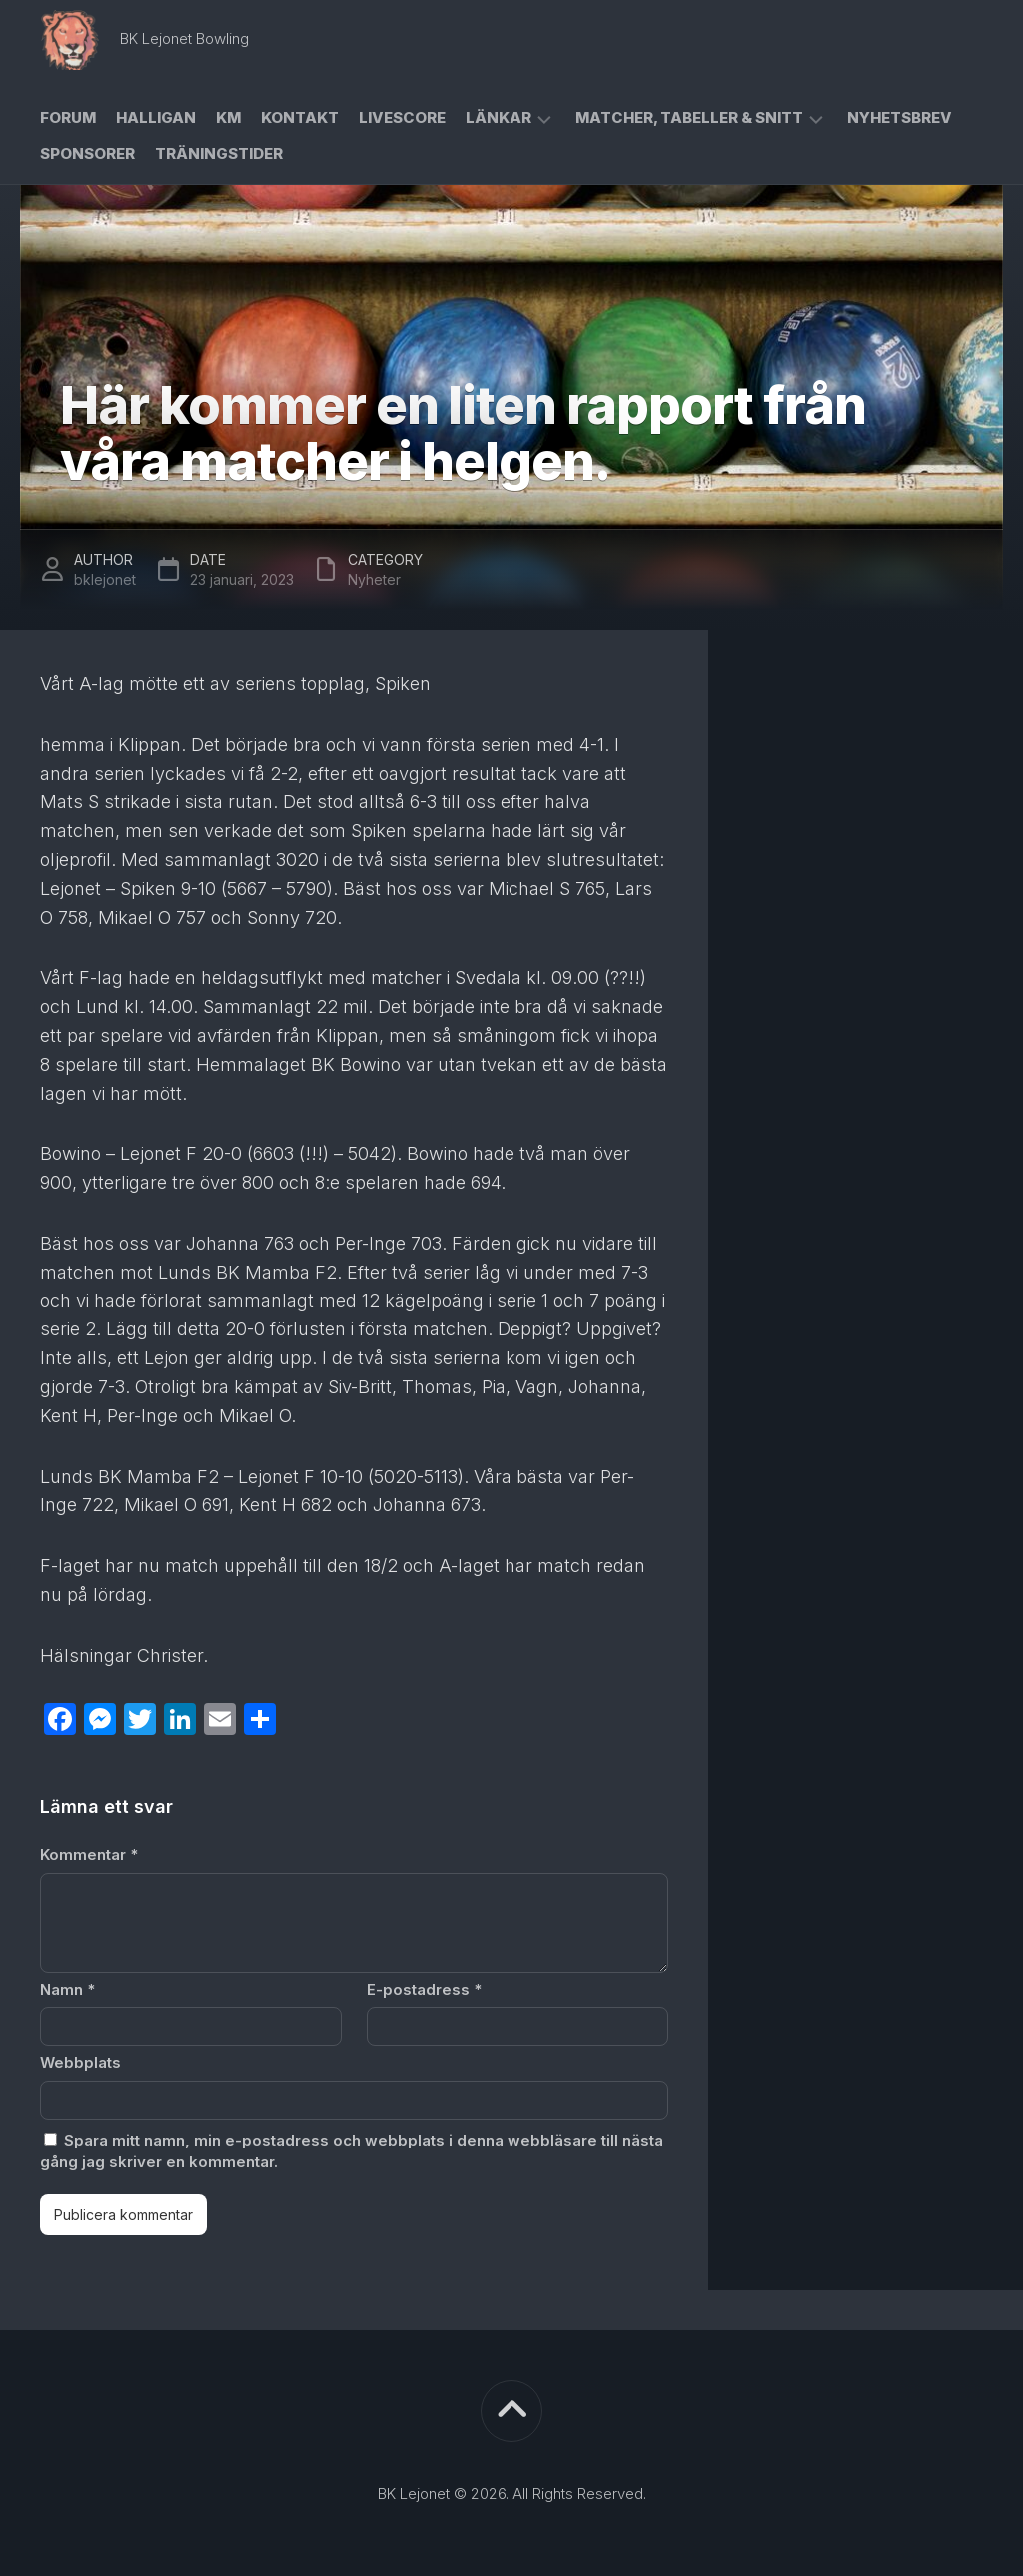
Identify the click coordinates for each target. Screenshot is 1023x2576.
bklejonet (105, 579)
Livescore (402, 117)
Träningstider (219, 153)
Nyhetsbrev (899, 117)
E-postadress (424, 1989)
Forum (68, 117)
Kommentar (89, 1854)
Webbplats (80, 2062)
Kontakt (300, 117)
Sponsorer (87, 153)
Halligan (156, 117)
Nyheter (374, 579)
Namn (67, 1989)
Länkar (498, 117)
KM (228, 117)
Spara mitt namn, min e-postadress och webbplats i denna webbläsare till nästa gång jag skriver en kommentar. (351, 2151)
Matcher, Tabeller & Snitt (689, 117)
